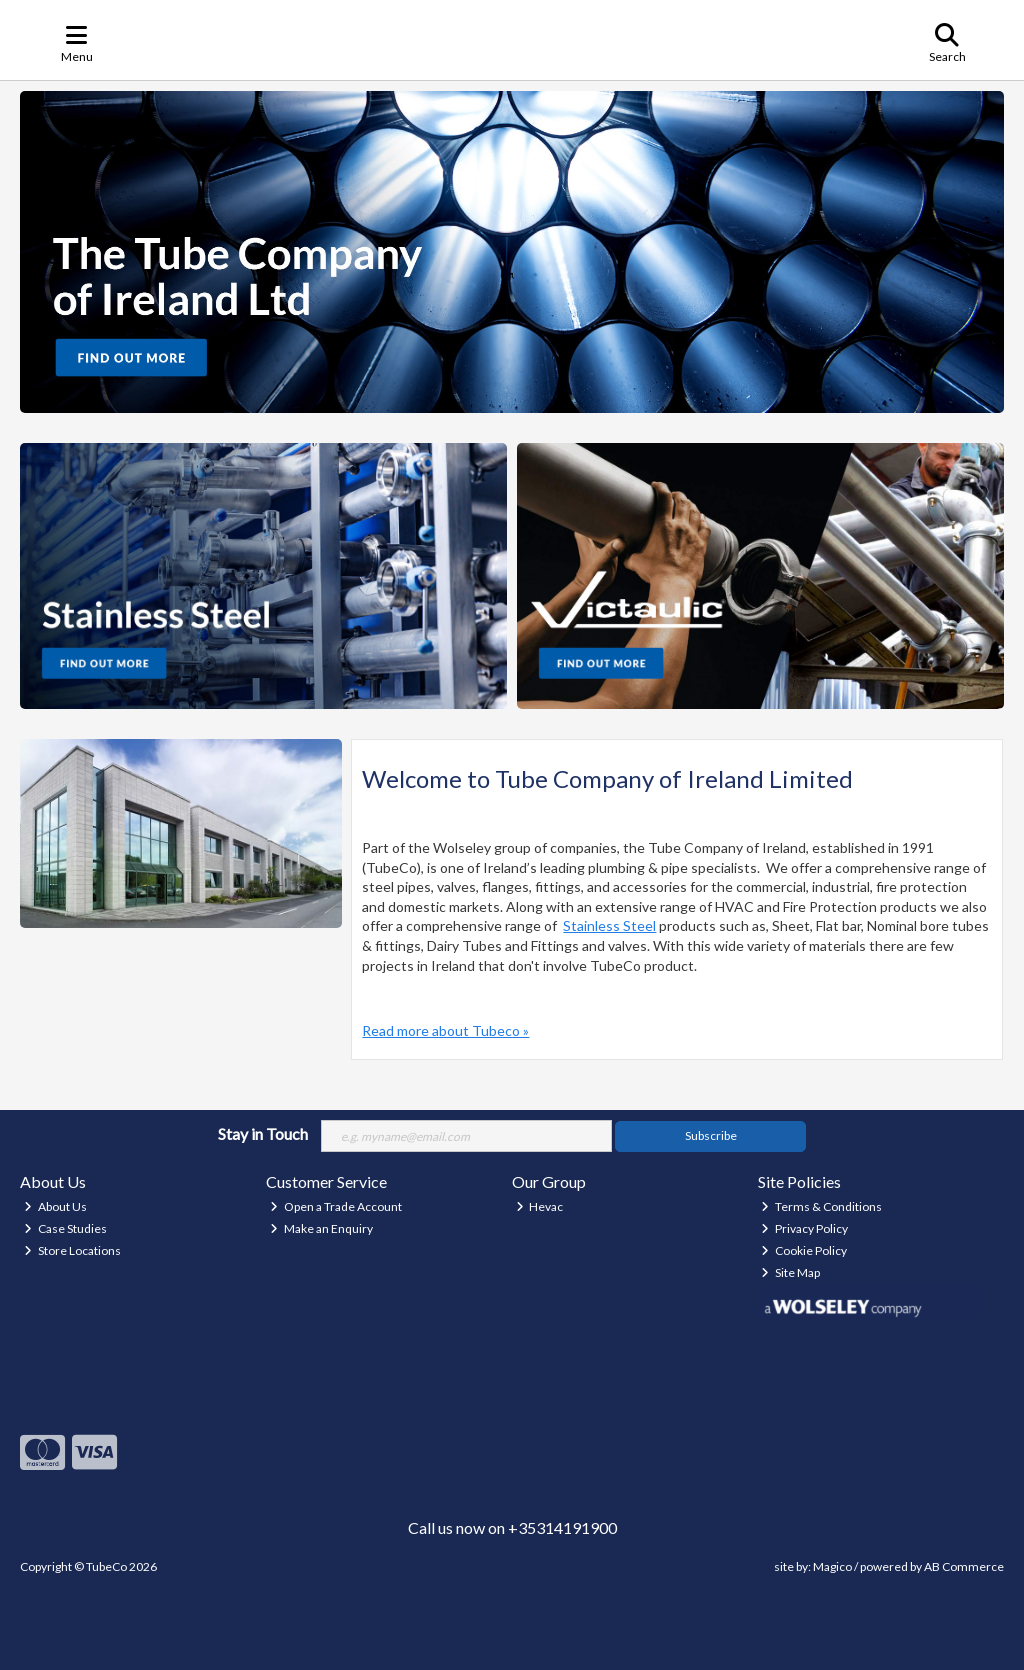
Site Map (790, 1272)
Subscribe (711, 1135)
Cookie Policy (804, 1250)
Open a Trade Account (336, 1206)
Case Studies (65, 1228)
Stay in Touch (263, 1133)
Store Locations (72, 1250)
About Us (55, 1206)
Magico (832, 1566)
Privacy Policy (804, 1228)
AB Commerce (964, 1566)
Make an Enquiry (321, 1228)
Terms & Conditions (821, 1206)
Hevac (540, 1206)
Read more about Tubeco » (445, 1030)
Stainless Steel (609, 925)
